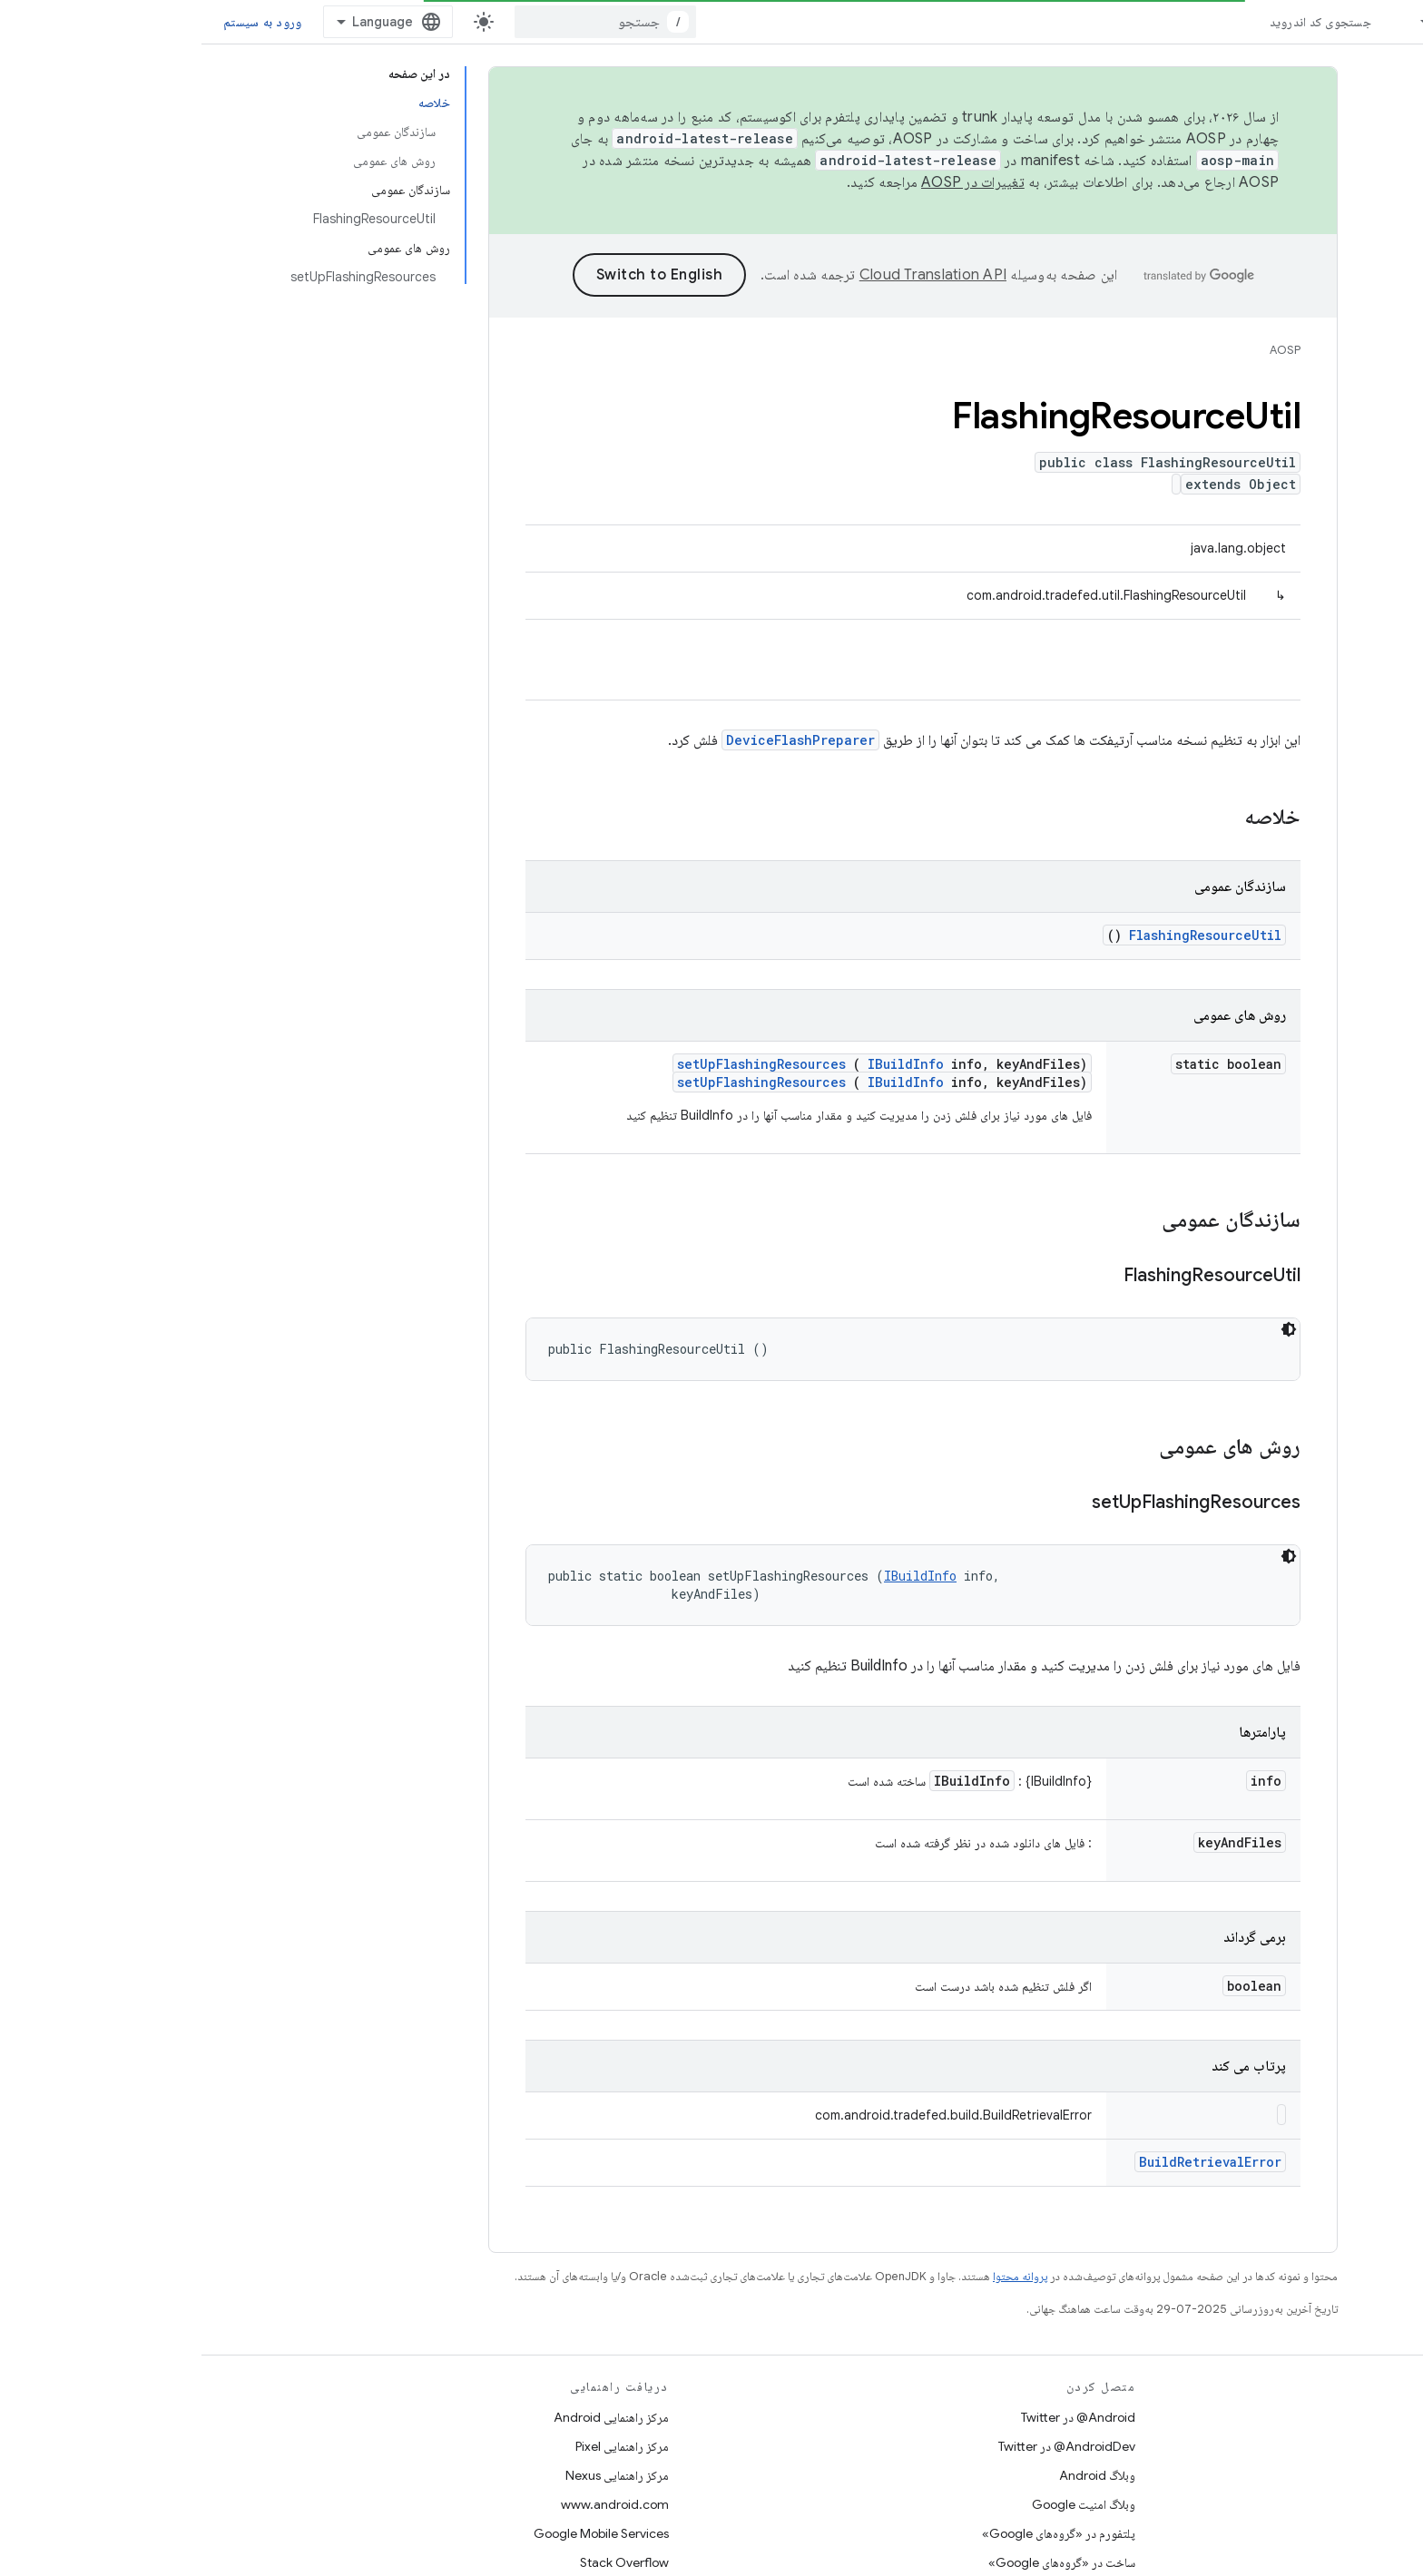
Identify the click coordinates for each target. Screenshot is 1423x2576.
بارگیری (1383, 2475)
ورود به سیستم (61, 22)
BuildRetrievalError (1008, 2161)
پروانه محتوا (818, 2276)
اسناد (1253, 22)
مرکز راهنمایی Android (409, 2417)
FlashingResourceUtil (1003, 935)
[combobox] (404, 21)
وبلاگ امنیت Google (882, 2504)
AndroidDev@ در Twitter (865, 2446)
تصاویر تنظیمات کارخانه (1345, 2533)
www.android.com (413, 2504)
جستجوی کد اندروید (1119, 22)
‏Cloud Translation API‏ (731, 275)
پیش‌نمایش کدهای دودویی (1340, 2504)
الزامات (1385, 2446)
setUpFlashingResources (560, 1064)
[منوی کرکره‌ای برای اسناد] (1216, 22)
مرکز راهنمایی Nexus (415, 2475)
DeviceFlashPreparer (599, 740)
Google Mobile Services (399, 2533)
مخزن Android (1362, 2417)
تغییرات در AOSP (771, 182)
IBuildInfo (704, 1064)
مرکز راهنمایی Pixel (420, 2446)
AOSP (1083, 350)
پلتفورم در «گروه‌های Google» (857, 2533)
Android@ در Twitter (876, 2417)
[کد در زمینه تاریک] (1087, 1329)
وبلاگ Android (896, 2475)
